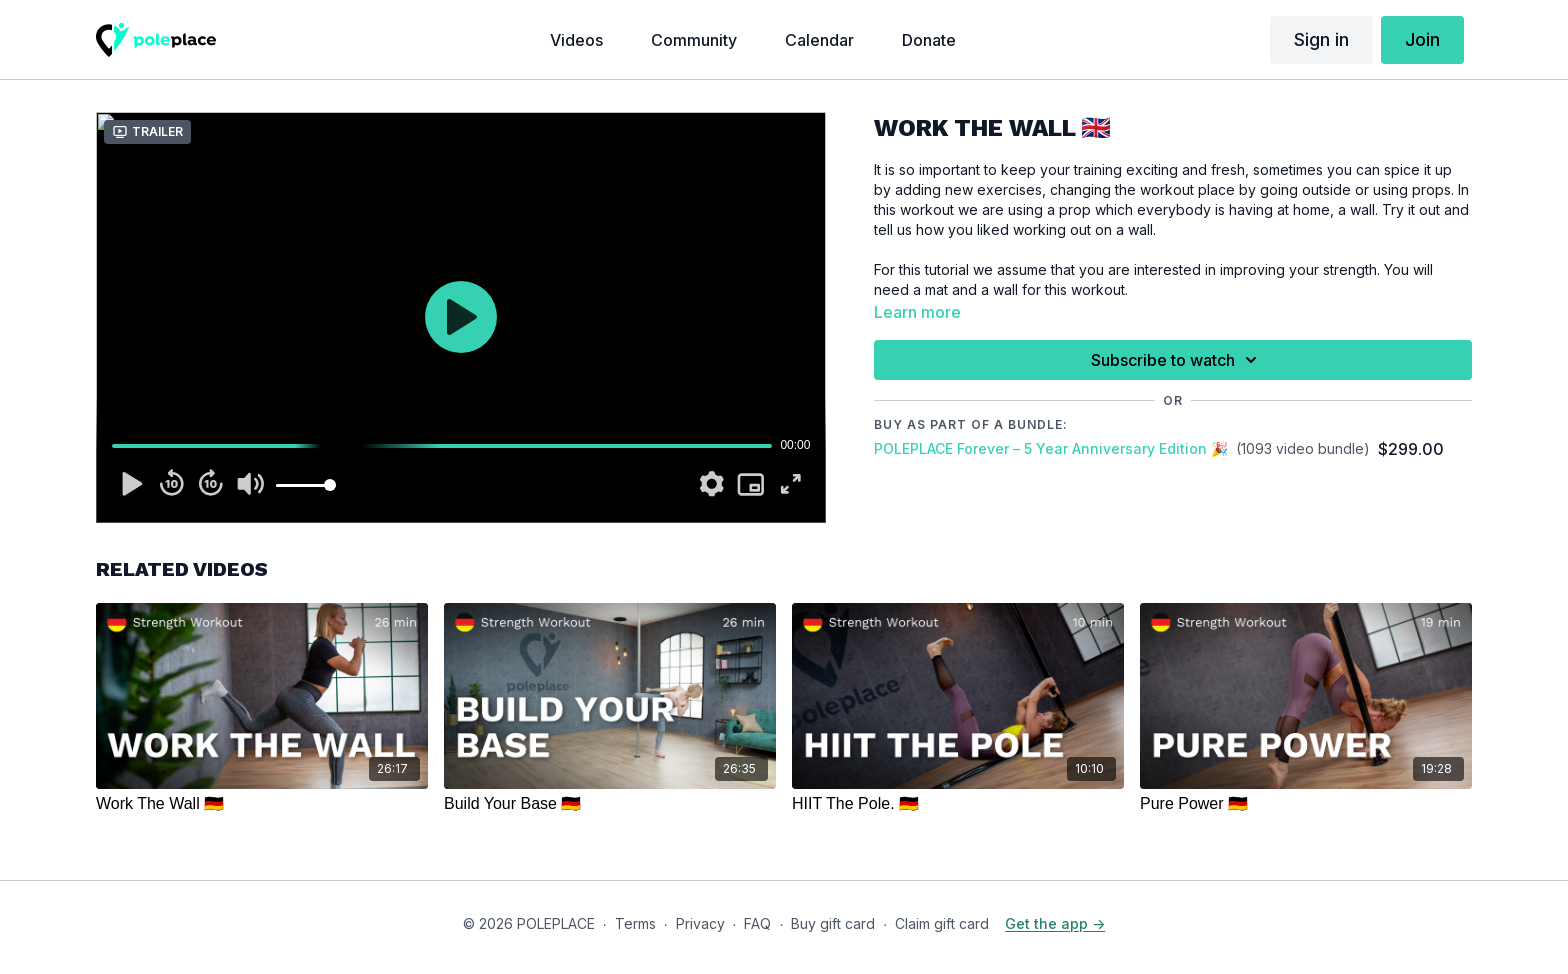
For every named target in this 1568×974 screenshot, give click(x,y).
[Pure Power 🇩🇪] (1306, 804)
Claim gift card (942, 923)
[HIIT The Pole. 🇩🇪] (958, 804)
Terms (635, 923)
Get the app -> (1055, 923)
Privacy (700, 923)
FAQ (757, 923)
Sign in (1321, 39)
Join (1422, 39)
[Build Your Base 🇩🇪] (610, 804)
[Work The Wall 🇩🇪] (262, 804)
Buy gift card (833, 923)
